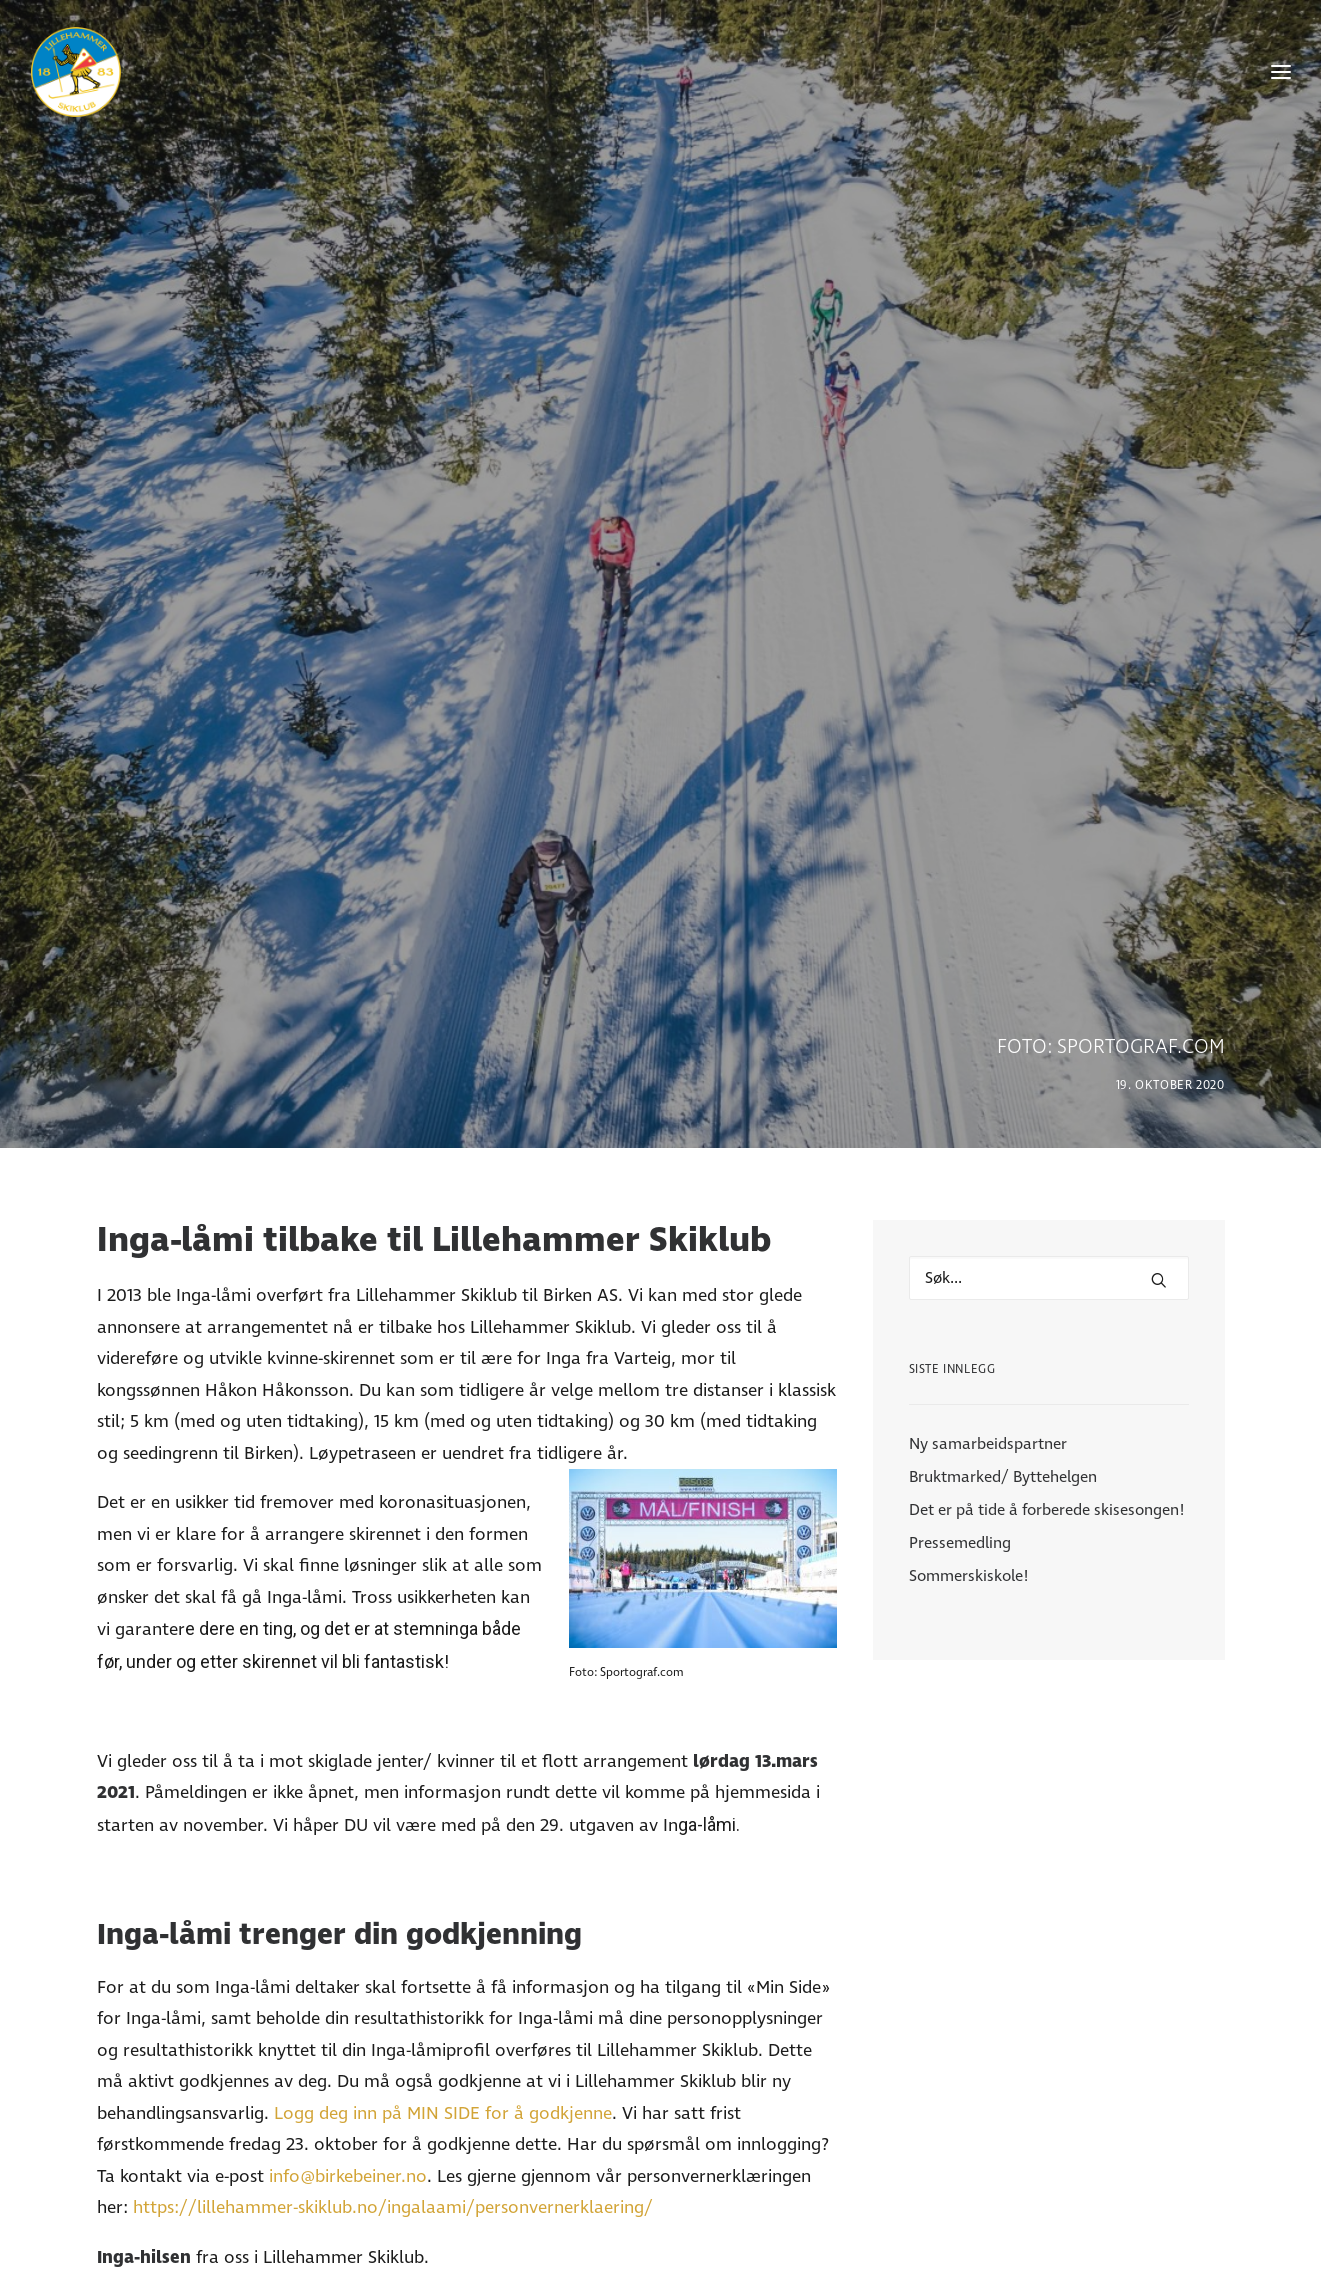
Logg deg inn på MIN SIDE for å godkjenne (443, 1945)
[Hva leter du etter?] (1049, 1111)
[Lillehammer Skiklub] (76, 72)
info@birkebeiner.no (348, 2008)
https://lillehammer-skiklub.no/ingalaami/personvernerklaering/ (393, 2040)
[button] (1159, 1113)
